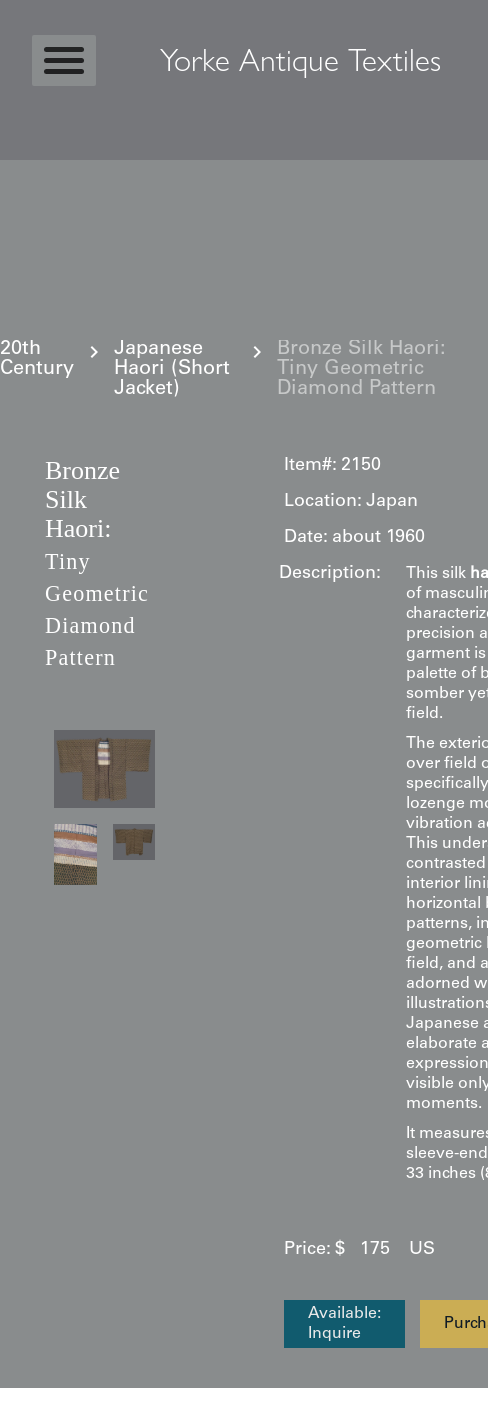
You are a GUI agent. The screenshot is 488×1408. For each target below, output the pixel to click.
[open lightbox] (104, 769)
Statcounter (54, 1398)
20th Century (37, 360)
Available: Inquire (344, 1324)
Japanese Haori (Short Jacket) (172, 370)
